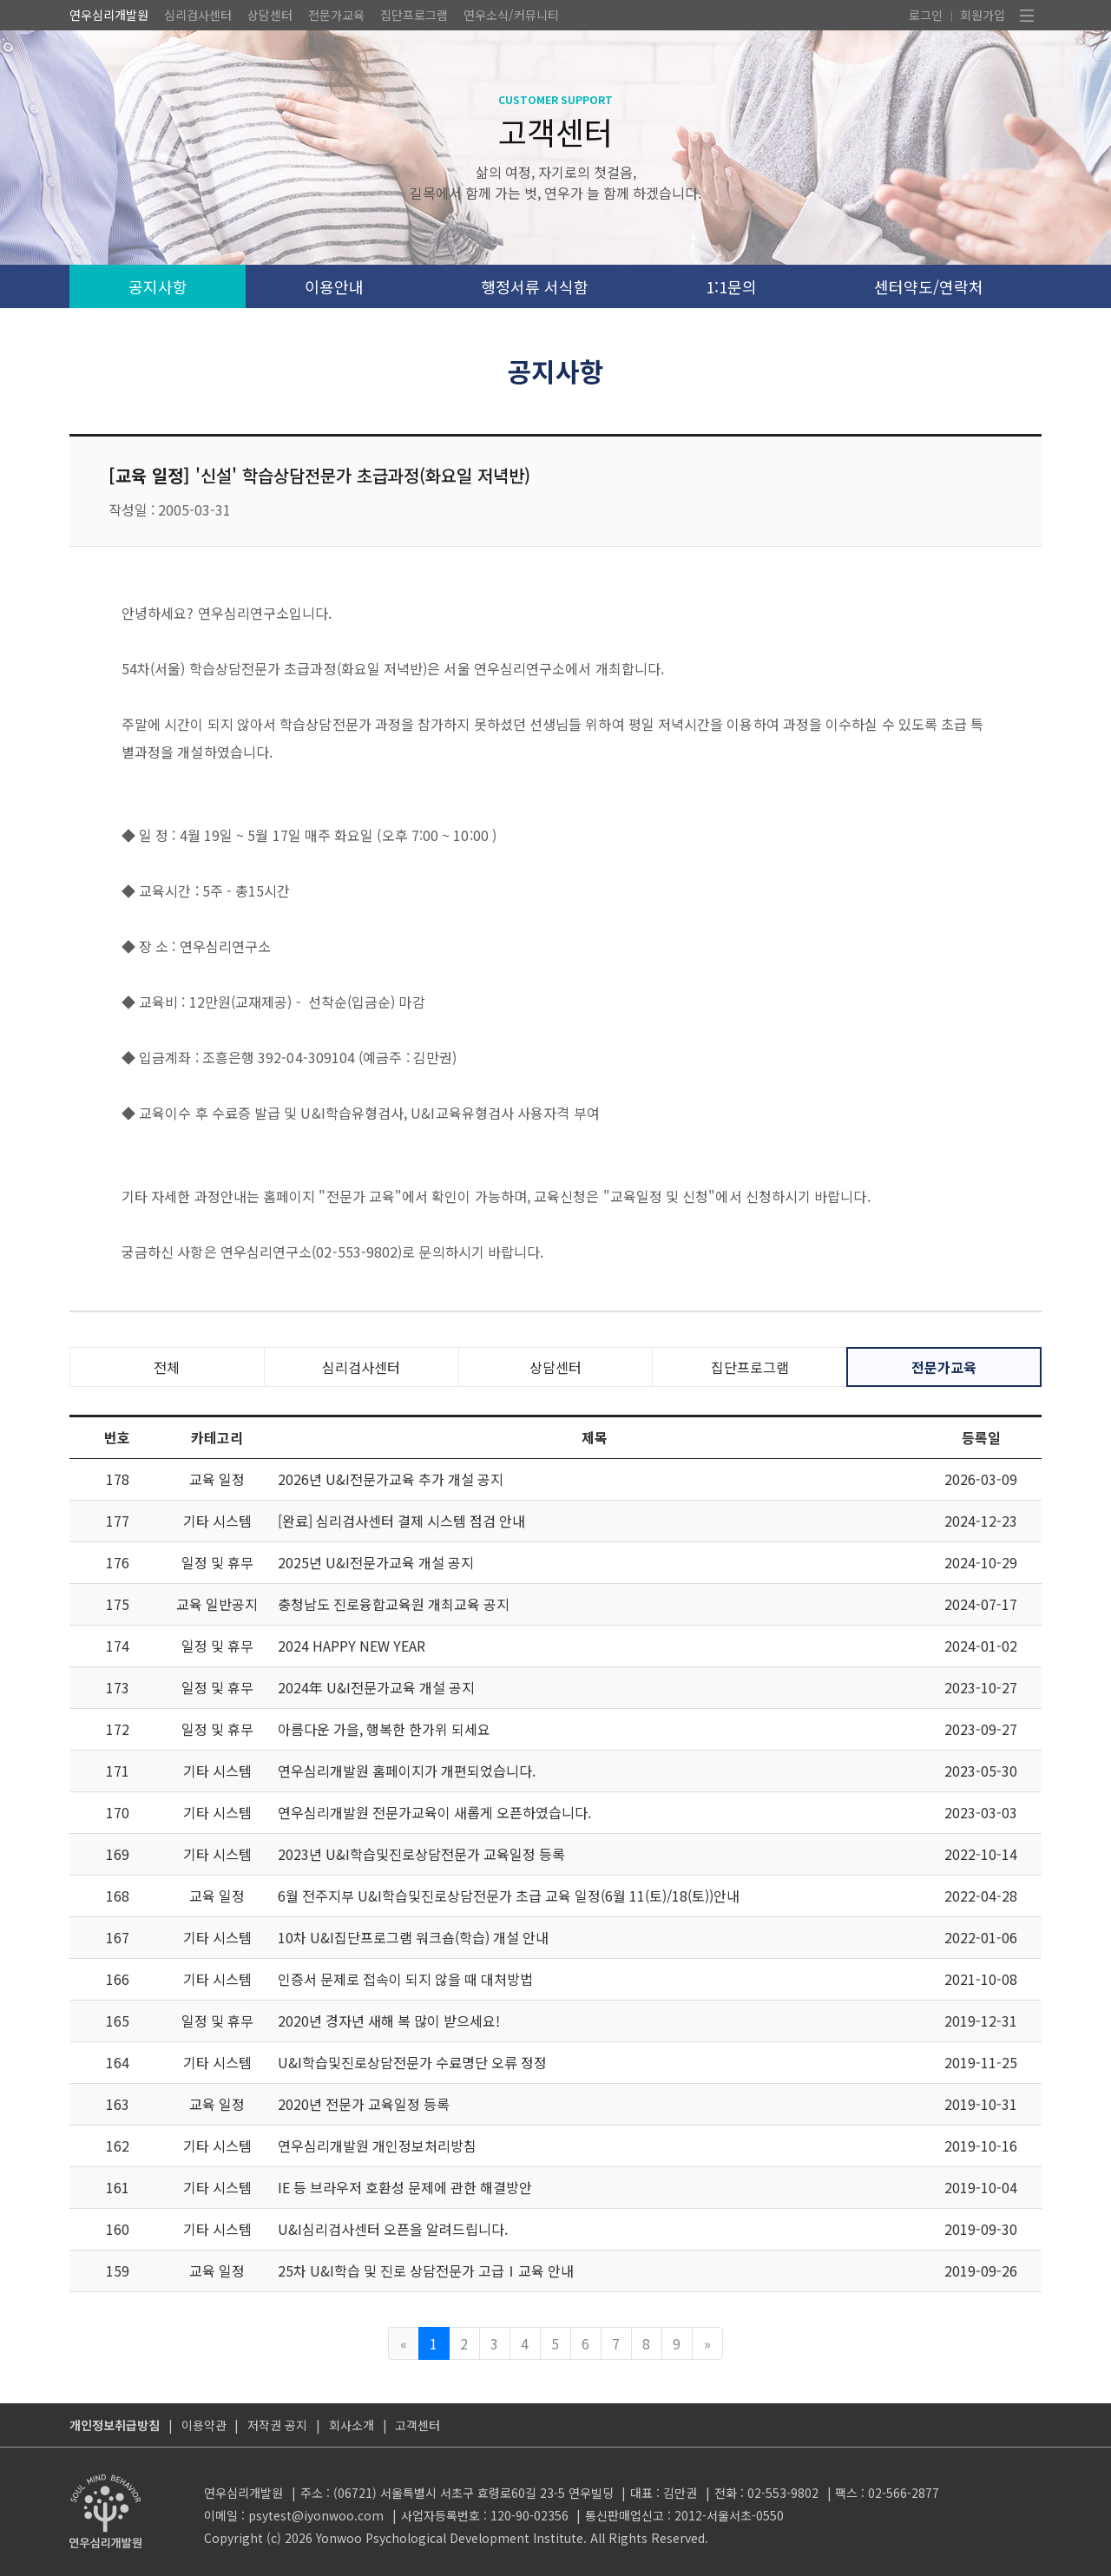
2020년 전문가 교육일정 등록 (364, 2103)
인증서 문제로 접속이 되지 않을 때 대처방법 (405, 1978)
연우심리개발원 (108, 14)
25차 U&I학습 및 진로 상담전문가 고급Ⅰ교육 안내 (426, 2270)
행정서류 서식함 (534, 286)
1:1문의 (731, 286)
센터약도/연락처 (928, 286)
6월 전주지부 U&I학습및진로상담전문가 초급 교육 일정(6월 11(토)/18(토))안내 (509, 1895)
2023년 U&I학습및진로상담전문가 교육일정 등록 (421, 1853)
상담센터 (270, 14)
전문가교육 (336, 14)
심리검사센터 (198, 14)
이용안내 (334, 286)
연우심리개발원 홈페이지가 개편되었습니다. (407, 1770)
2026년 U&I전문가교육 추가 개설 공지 (390, 1479)
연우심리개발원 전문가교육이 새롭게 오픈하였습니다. (434, 1812)
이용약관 (204, 2425)
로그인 (926, 14)
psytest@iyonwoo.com (316, 2515)
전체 (167, 1367)
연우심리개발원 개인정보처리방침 (377, 2145)
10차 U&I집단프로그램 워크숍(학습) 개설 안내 (413, 1937)
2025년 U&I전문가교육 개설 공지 (376, 1562)
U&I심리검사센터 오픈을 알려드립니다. (393, 2228)
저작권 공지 (277, 2425)
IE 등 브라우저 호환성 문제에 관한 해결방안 (405, 2187)
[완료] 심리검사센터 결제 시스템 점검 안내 (401, 1520)
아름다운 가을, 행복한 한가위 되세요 (384, 1728)
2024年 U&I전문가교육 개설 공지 (376, 1687)
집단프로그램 (414, 14)
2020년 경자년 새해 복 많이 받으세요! (389, 2020)
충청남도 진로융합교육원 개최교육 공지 (393, 1604)
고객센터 (417, 2425)
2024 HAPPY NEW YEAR (351, 1645)
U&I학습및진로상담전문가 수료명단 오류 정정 (412, 2062)
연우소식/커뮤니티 (511, 14)
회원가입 (982, 14)
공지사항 (157, 286)
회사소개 (351, 2425)
